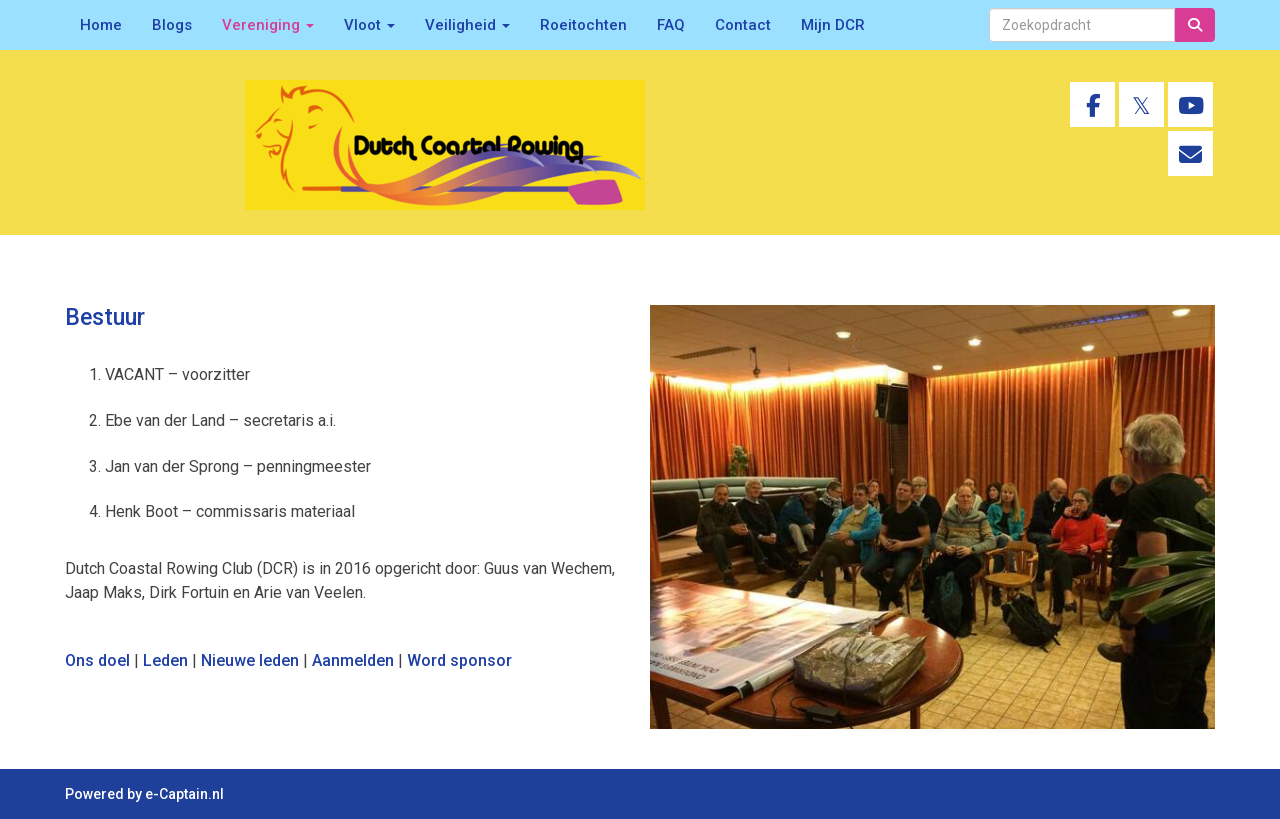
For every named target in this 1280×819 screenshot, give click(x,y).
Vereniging (268, 25)
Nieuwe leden (250, 660)
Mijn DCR (833, 25)
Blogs (172, 25)
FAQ (671, 25)
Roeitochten (583, 25)
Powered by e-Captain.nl (144, 794)
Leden (165, 660)
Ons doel (97, 660)
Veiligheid (467, 25)
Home (101, 25)
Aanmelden (353, 660)
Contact (743, 25)
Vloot (369, 25)
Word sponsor (459, 660)
